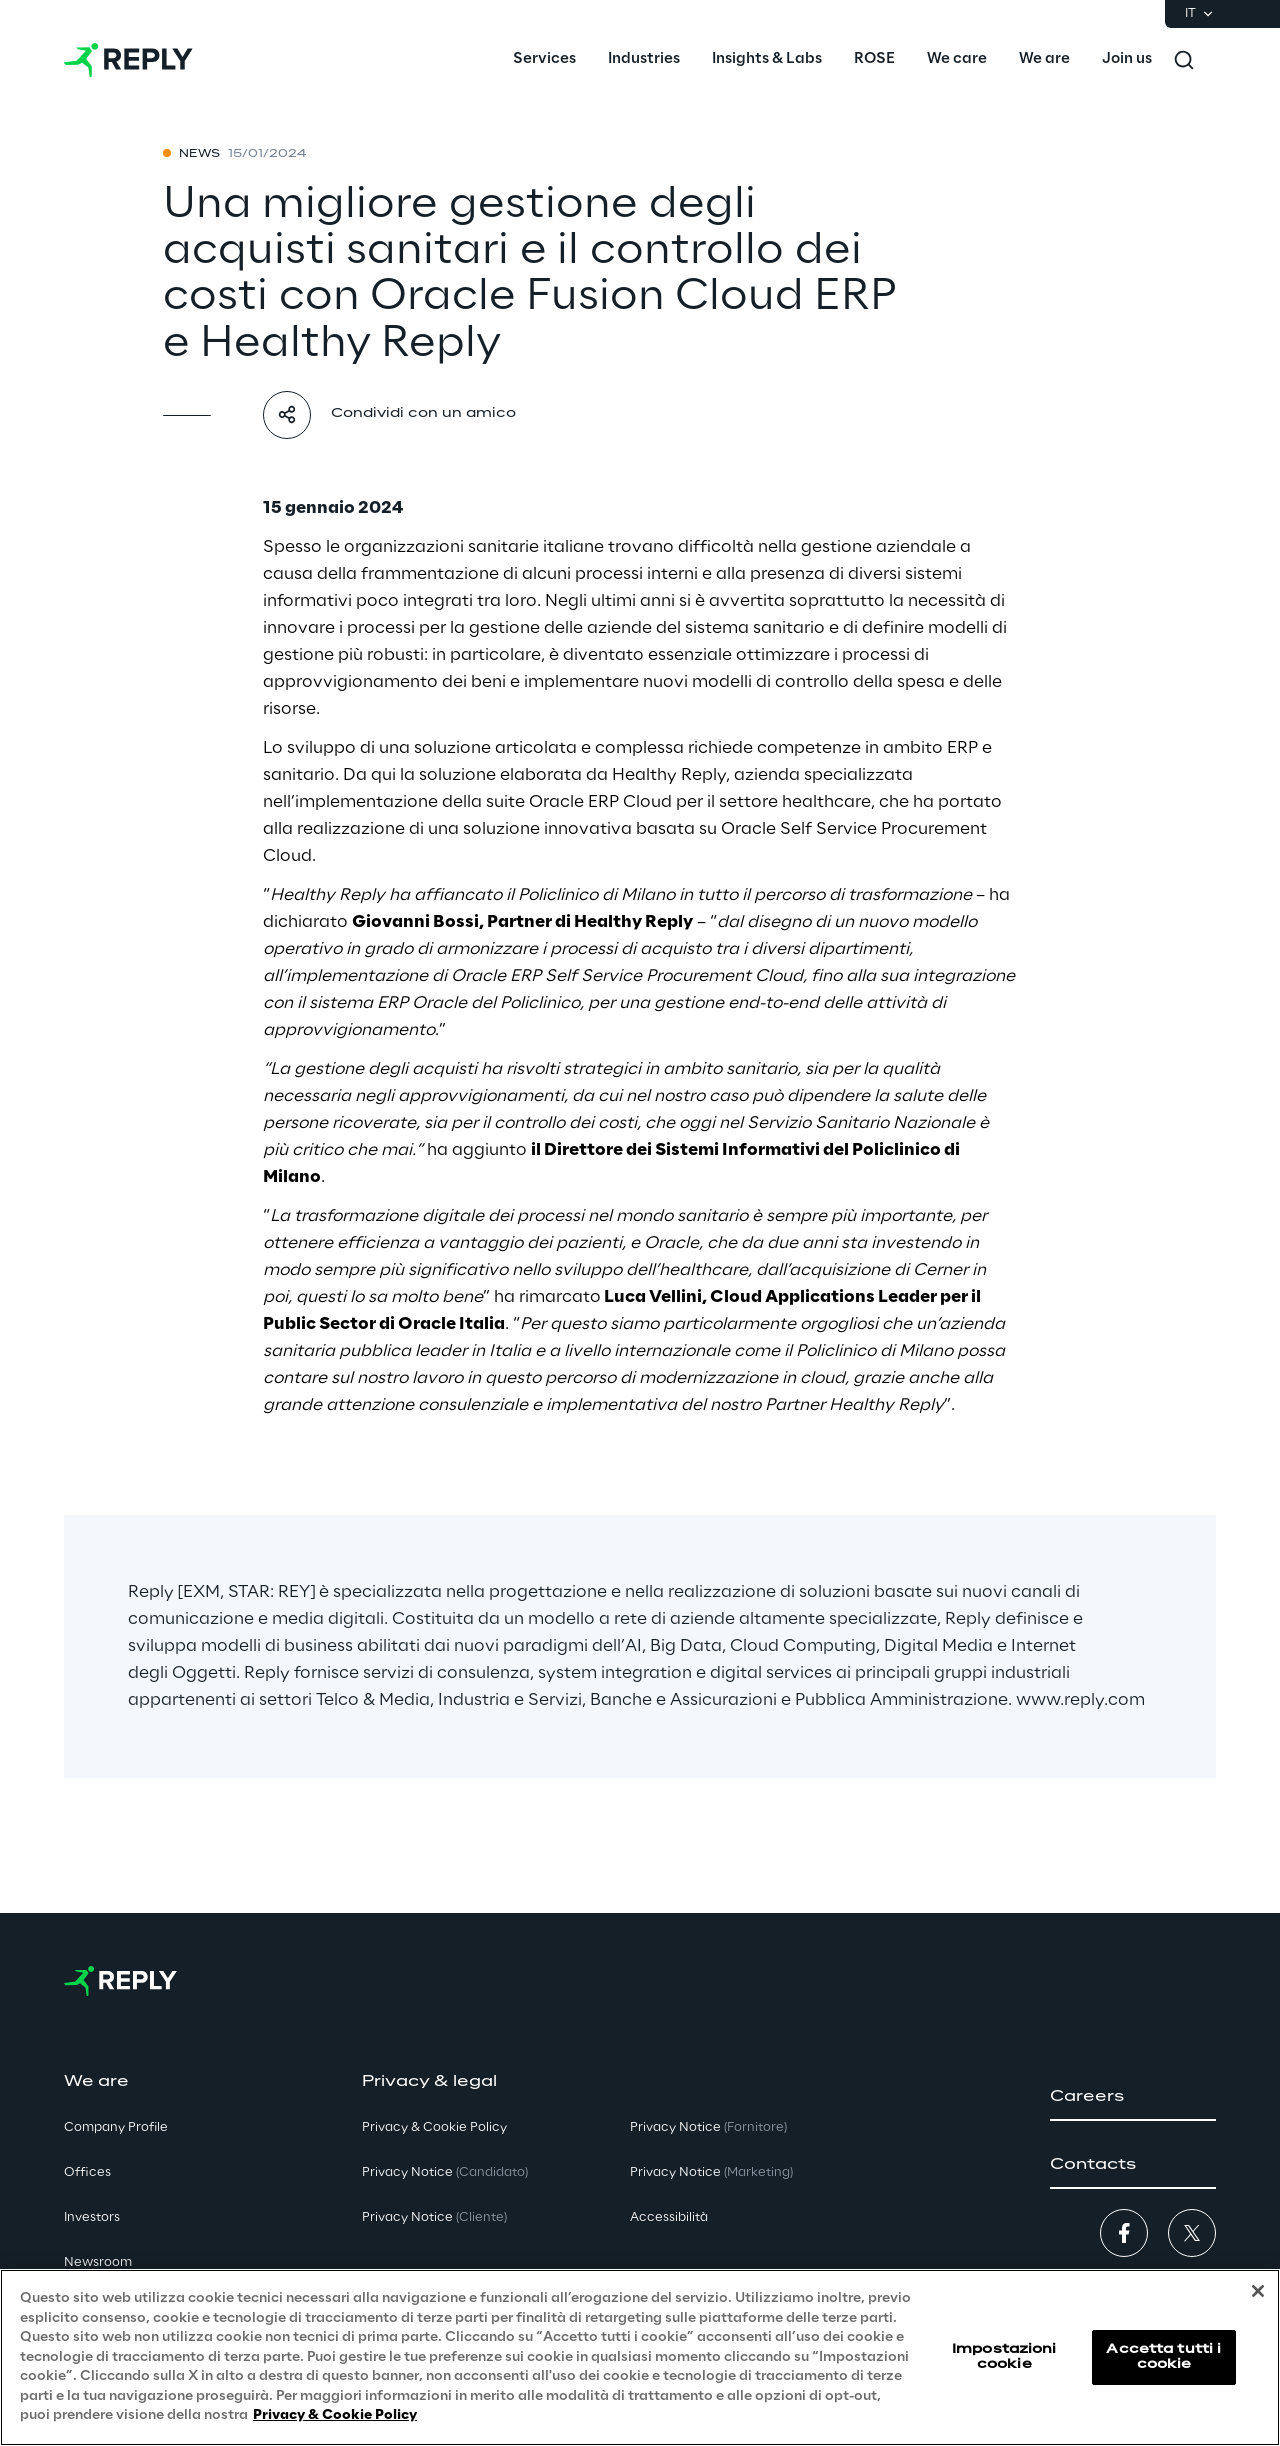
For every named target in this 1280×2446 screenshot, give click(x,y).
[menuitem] (544, 60)
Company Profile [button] (116, 2127)
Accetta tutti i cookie (1163, 2356)
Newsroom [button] (98, 2262)
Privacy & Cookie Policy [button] (434, 2127)
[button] (1133, 2097)
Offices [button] (87, 2172)
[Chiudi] (1258, 2292)
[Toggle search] (1184, 60)
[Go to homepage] (128, 60)
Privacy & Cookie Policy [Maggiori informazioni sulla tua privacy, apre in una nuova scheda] (335, 2416)
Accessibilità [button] (669, 2217)
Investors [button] (92, 2217)
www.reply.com (1080, 1700)
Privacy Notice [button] (445, 2172)
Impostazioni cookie (1004, 2356)
